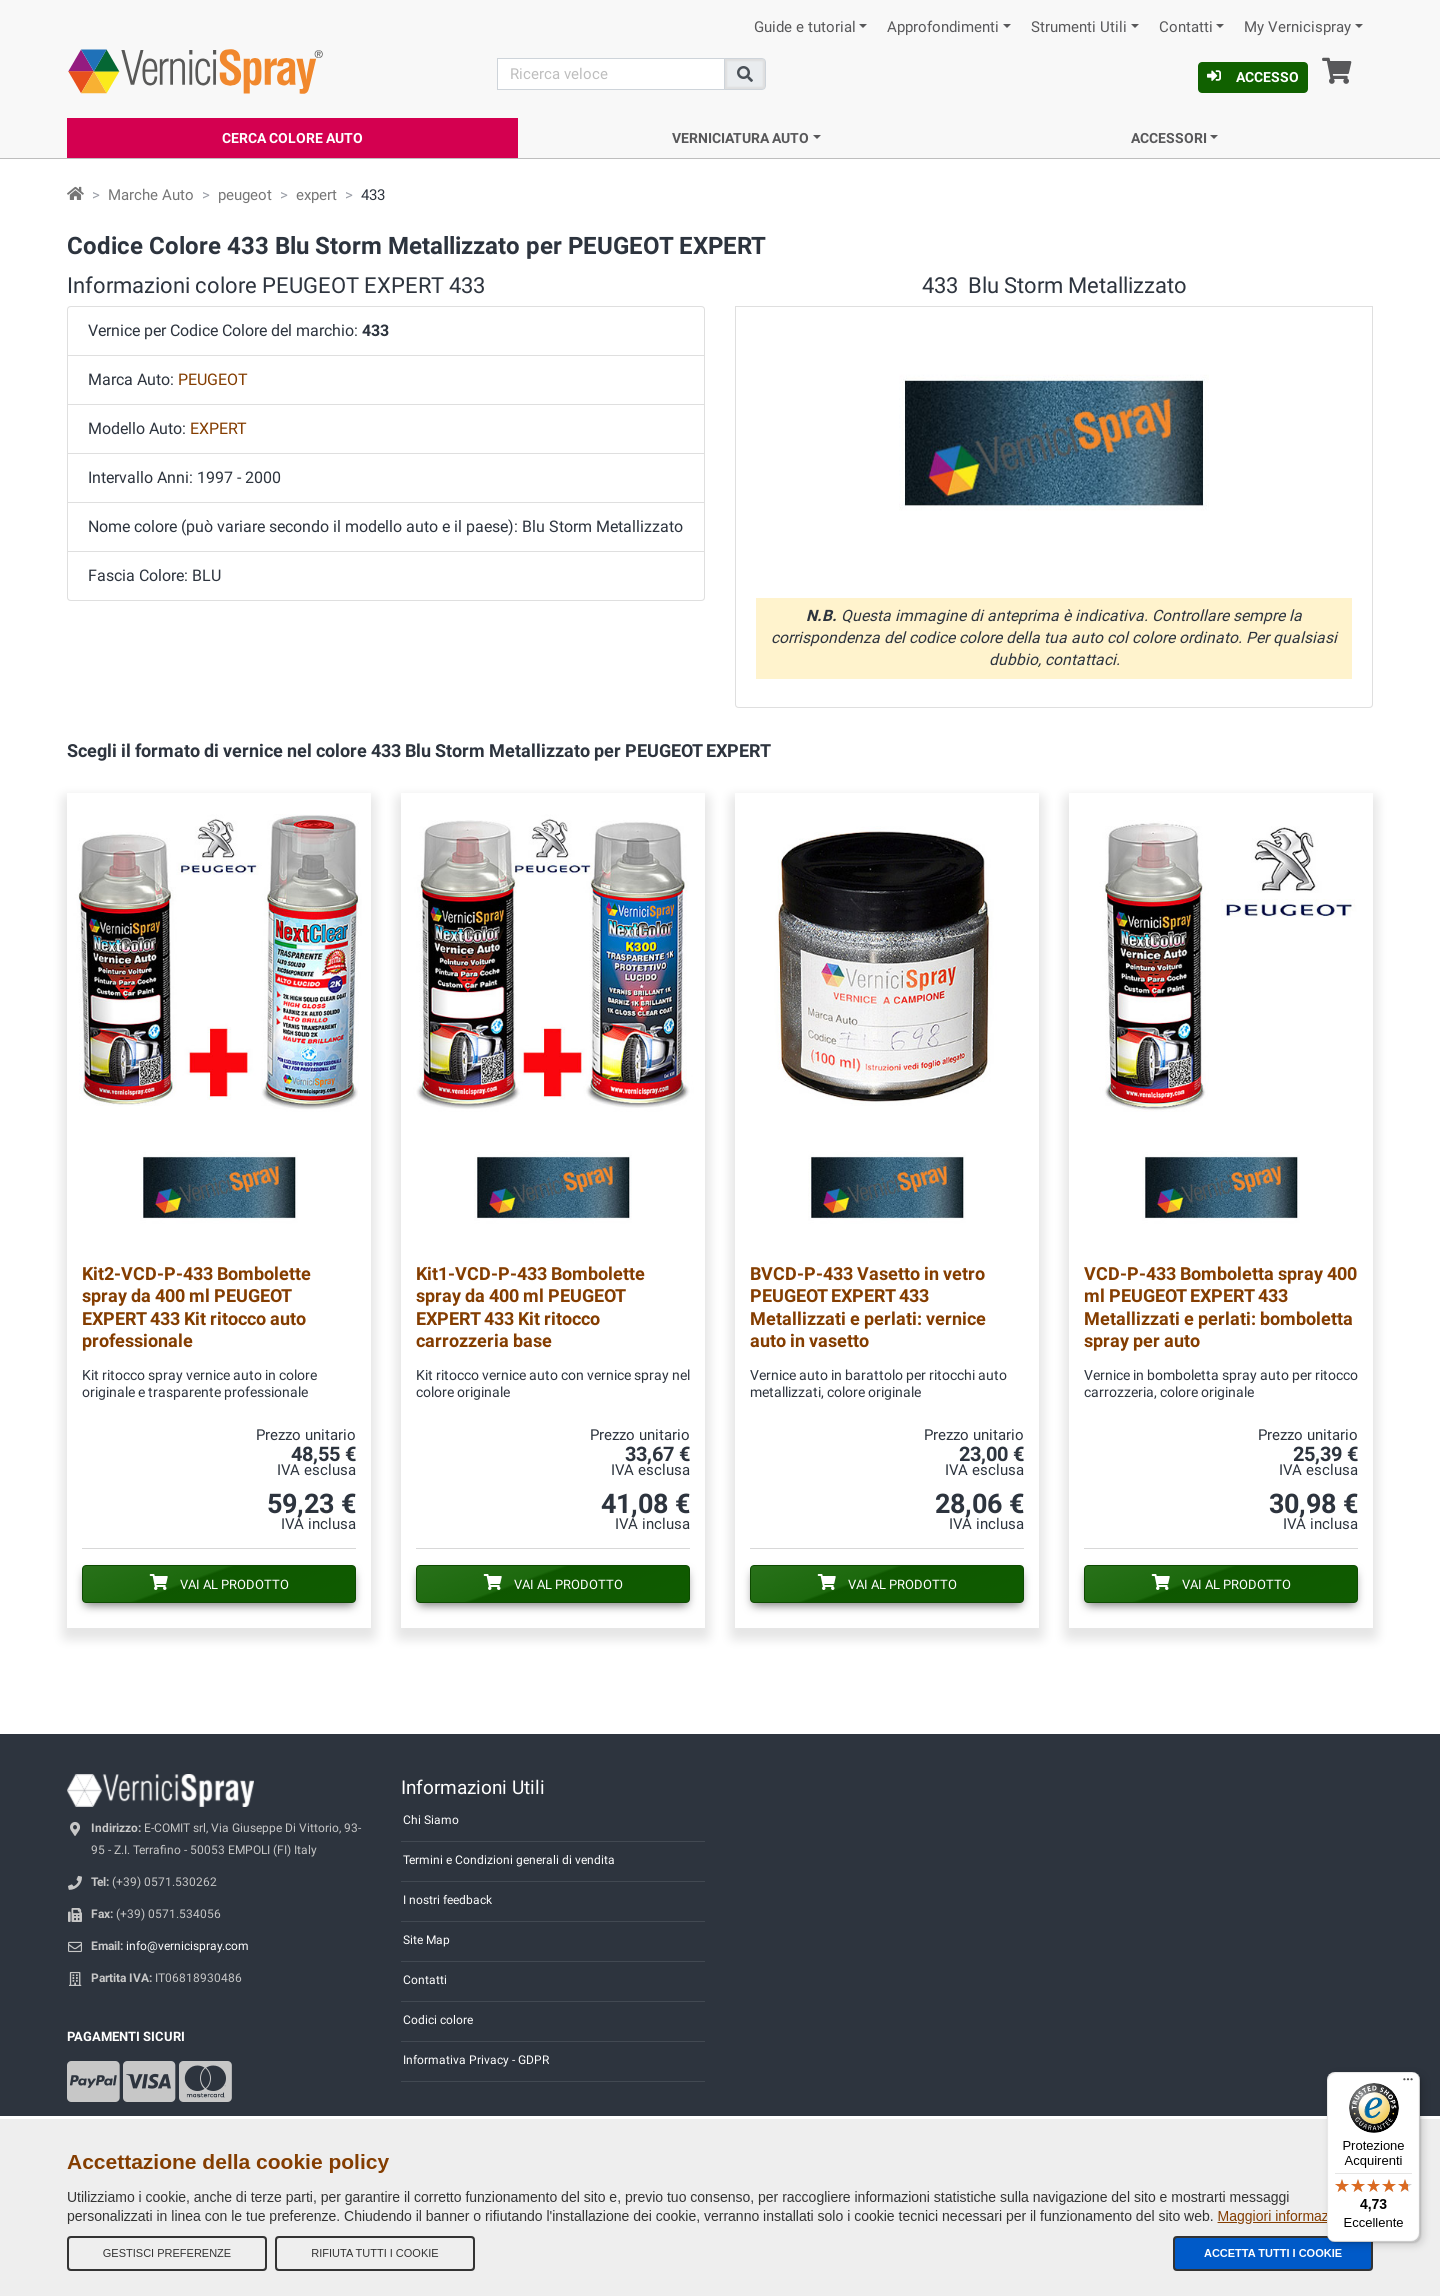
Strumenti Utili (1079, 27)
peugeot (245, 195)
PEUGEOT (213, 379)
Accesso (1253, 77)
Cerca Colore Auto (292, 138)
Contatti (1186, 27)
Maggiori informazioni (1284, 2216)
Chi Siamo (431, 1820)
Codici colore (438, 2020)
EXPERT (218, 428)
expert (316, 195)
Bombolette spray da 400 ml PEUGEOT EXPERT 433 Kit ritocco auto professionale (196, 1306)
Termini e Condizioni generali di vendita (509, 1860)
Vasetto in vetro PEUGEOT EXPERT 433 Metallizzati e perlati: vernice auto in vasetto (868, 1306)
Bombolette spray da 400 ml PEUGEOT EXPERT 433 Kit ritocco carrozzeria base (530, 1306)
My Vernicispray (1297, 27)
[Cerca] (611, 74)
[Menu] (1408, 2084)
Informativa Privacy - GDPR (476, 2060)
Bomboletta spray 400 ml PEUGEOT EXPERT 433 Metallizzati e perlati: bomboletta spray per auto (1220, 1306)
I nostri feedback (447, 1900)
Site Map (426, 1940)
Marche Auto (151, 195)
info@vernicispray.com (187, 1946)
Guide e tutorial (805, 27)
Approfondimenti (943, 27)
